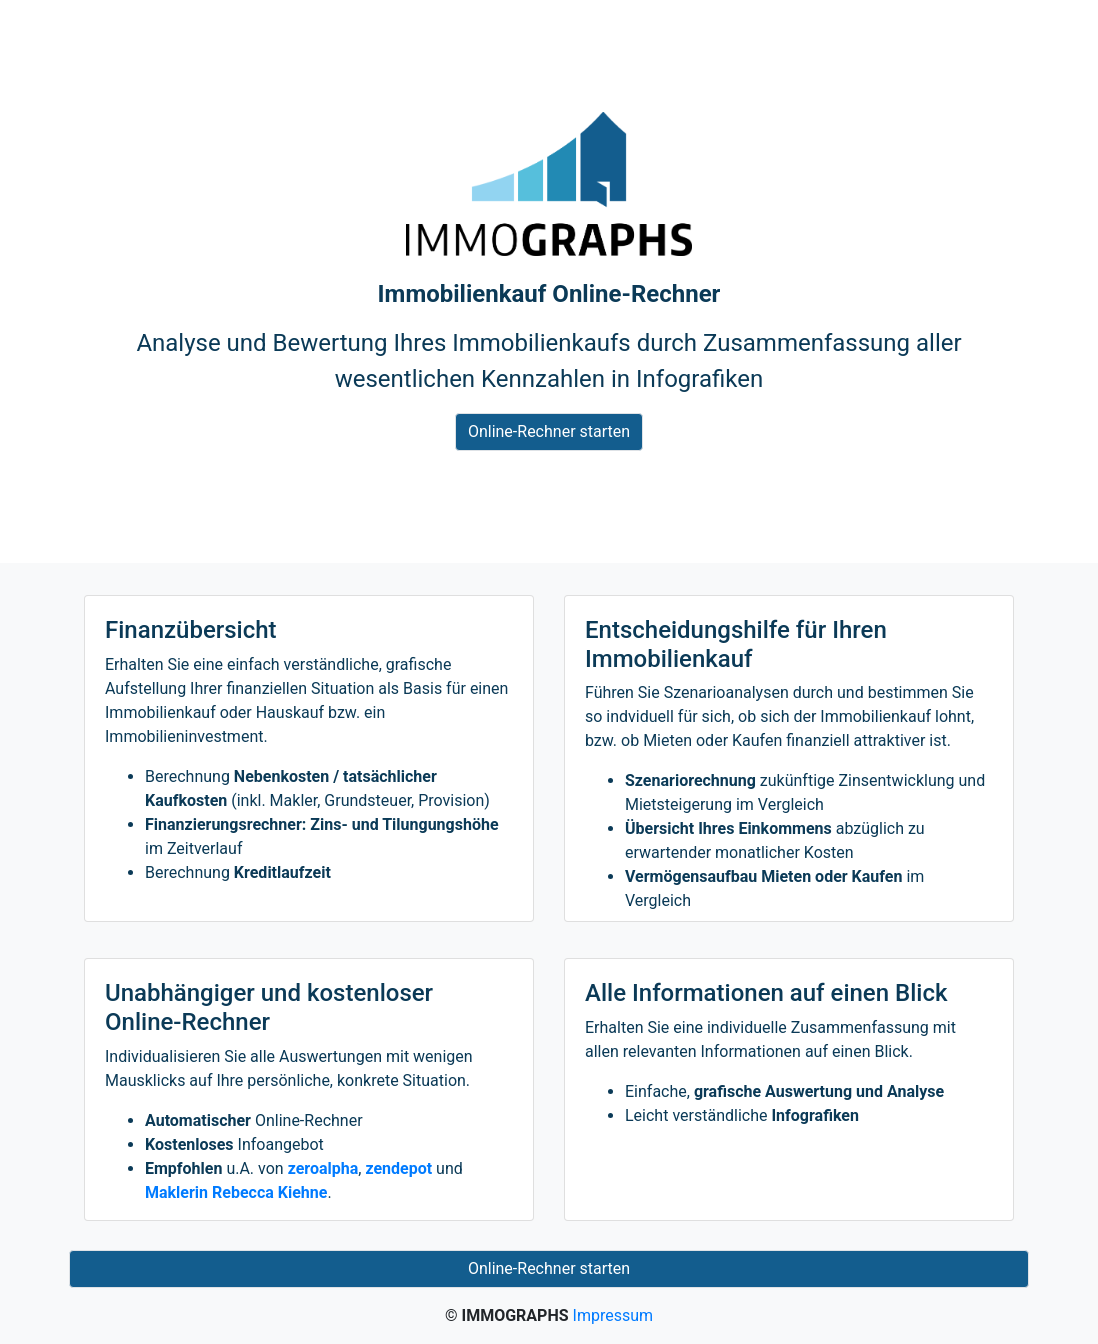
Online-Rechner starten (549, 431)
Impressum (613, 1315)
